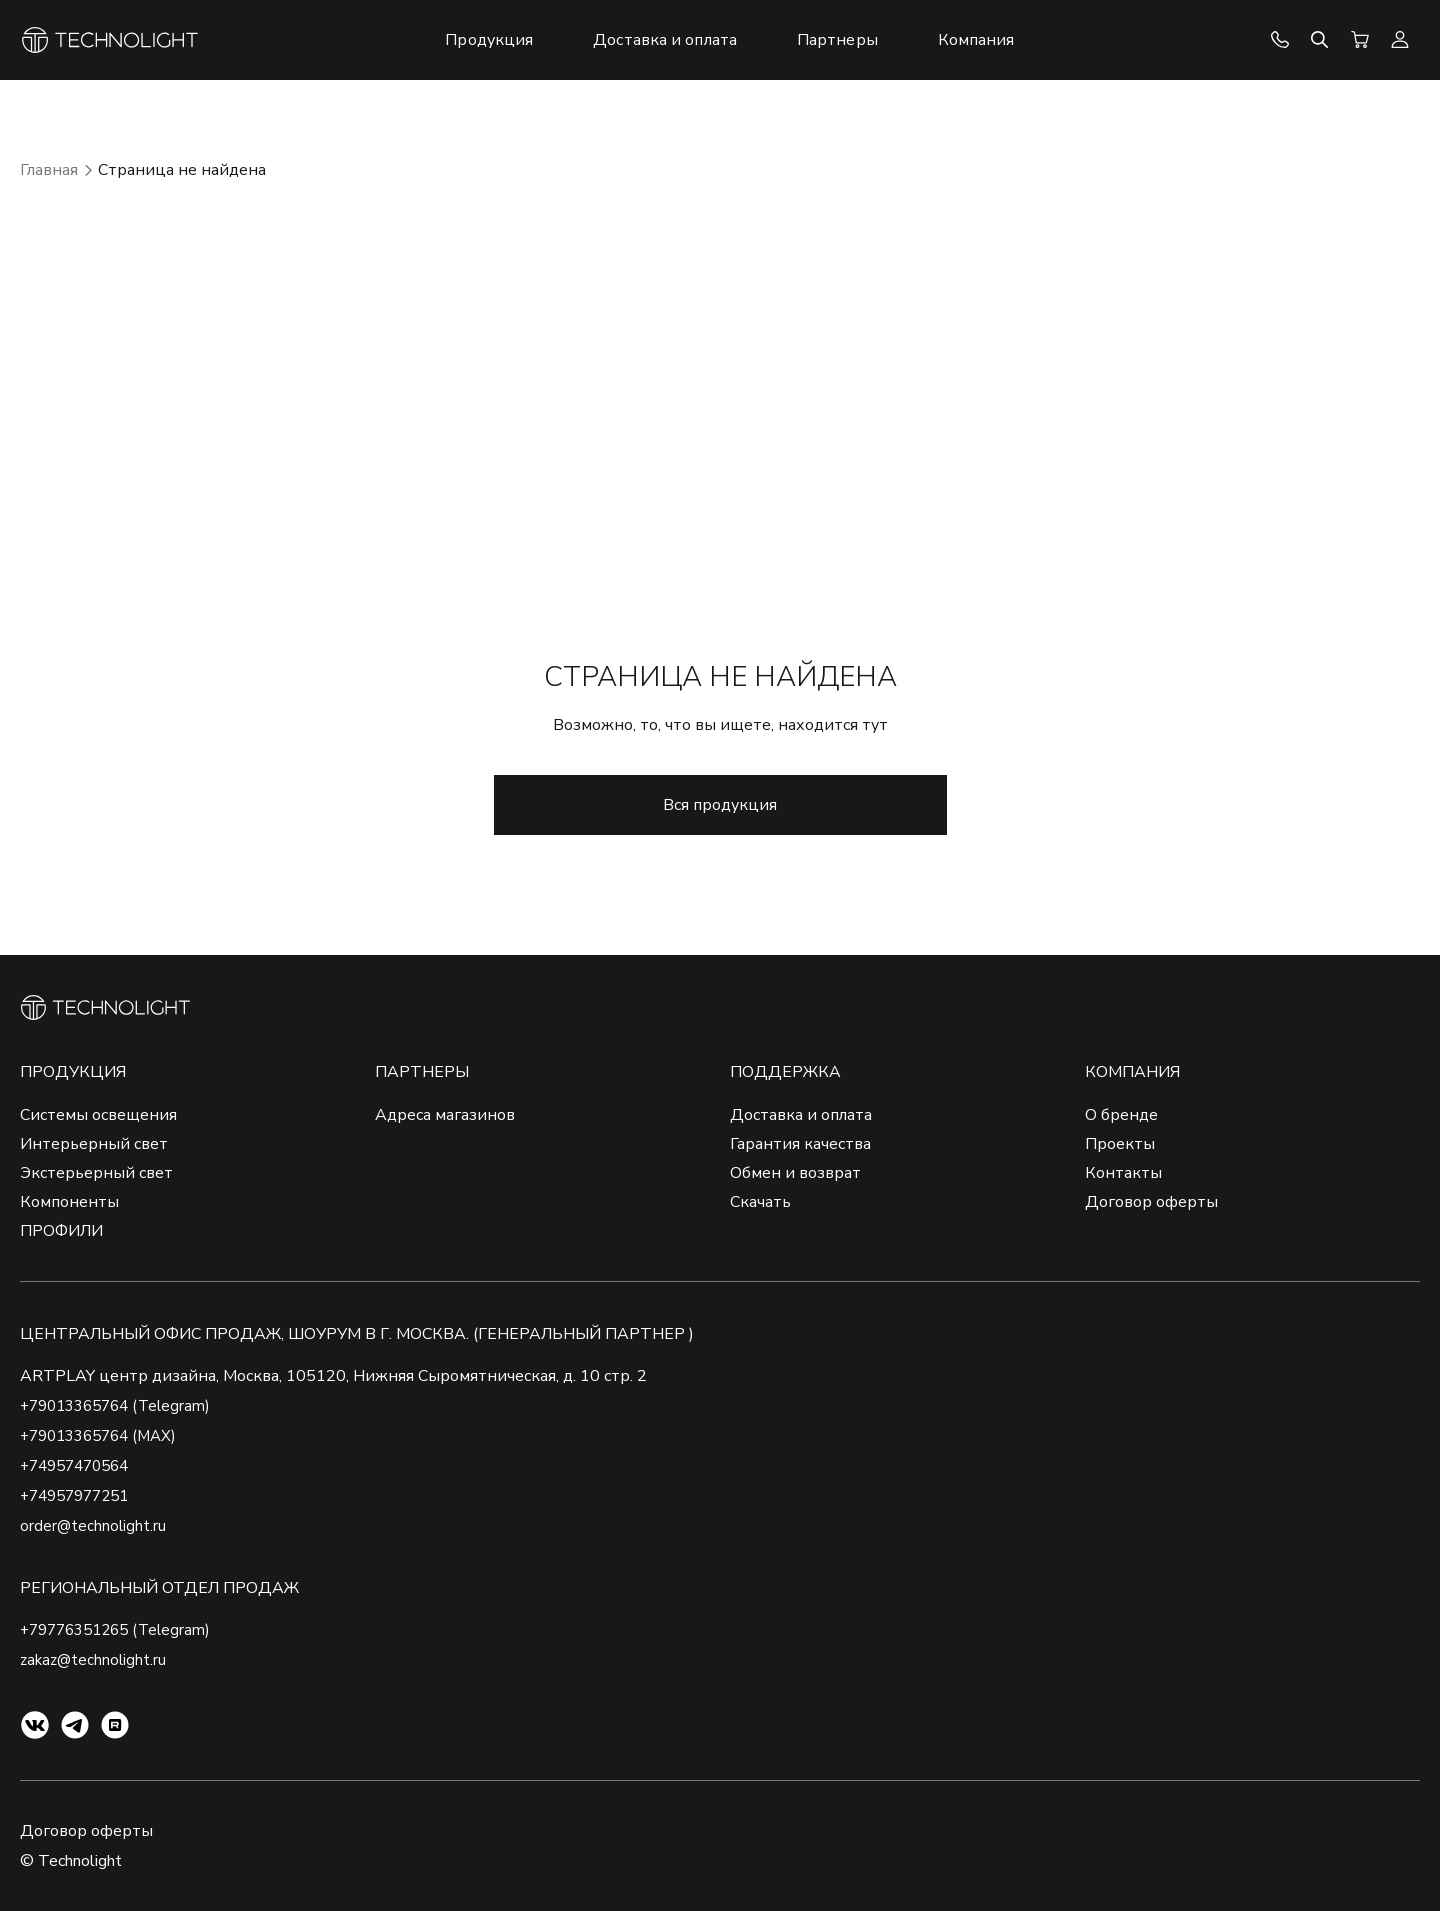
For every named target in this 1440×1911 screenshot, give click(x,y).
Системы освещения (98, 1115)
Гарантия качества (800, 1144)
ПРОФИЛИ (61, 1231)
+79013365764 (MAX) (105, 1436)
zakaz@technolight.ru (95, 1660)
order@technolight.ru (94, 1526)
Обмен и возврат (795, 1173)
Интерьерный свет (94, 1144)
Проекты (1120, 1144)
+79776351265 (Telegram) (122, 1630)
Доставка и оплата (801, 1115)
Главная (49, 170)
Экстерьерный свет (96, 1173)
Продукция (73, 1072)
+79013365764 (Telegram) (122, 1406)
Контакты (1123, 1173)
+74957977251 (80, 1496)
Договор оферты (1151, 1202)
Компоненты (69, 1202)
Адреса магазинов (445, 1115)
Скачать (760, 1202)
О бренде (1121, 1115)
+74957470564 (80, 1466)
